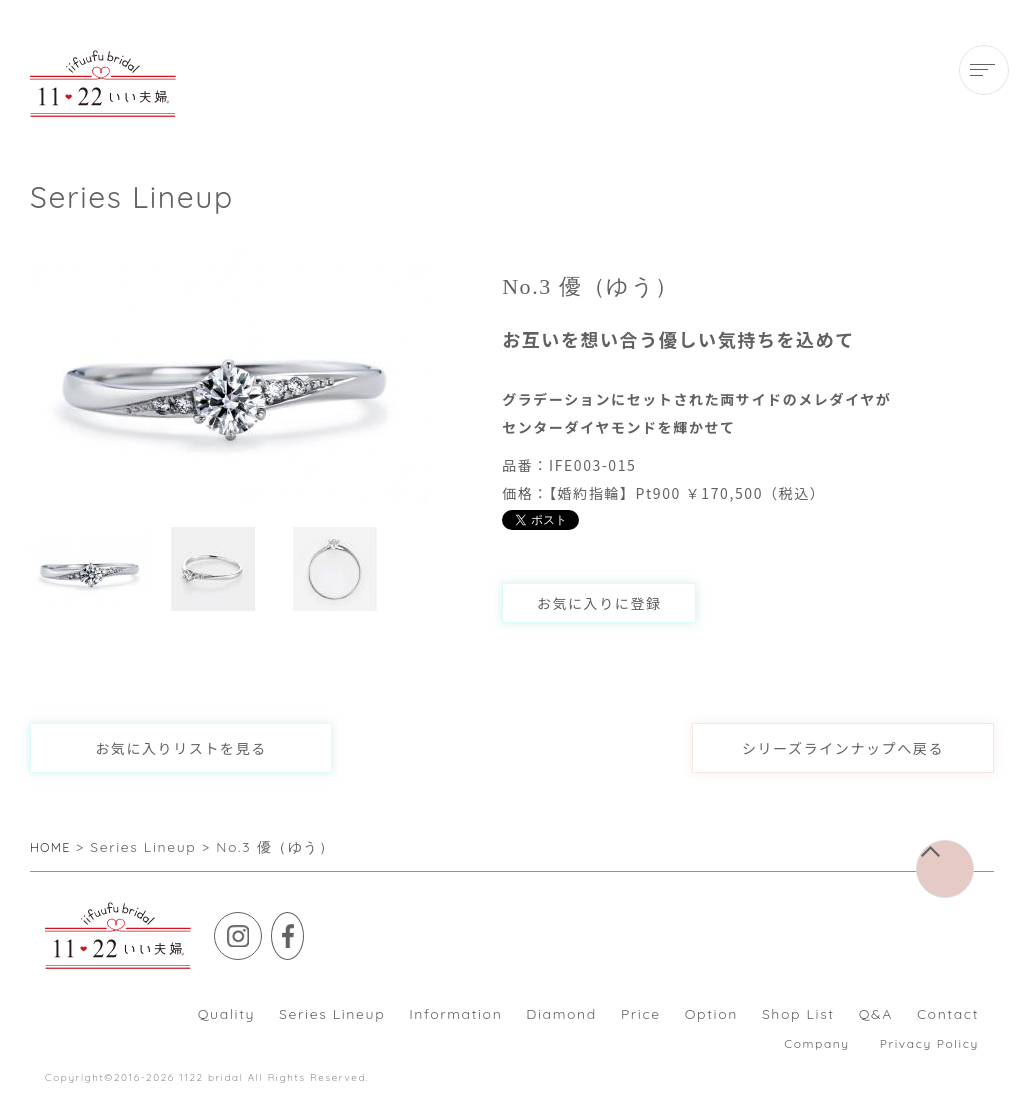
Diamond (561, 1014)
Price (641, 1014)
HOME (53, 847)
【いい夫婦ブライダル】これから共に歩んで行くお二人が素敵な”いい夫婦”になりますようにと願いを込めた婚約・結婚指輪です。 (103, 83)
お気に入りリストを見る (181, 748)
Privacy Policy (929, 1043)
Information (455, 1014)
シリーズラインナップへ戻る (843, 748)
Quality (226, 1014)
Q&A (876, 1014)
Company (816, 1043)
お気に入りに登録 (599, 603)
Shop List (798, 1014)
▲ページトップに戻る (973, 855)
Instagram (261, 927)
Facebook (318, 927)
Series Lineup (332, 1014)
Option (711, 1014)
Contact (948, 1014)
